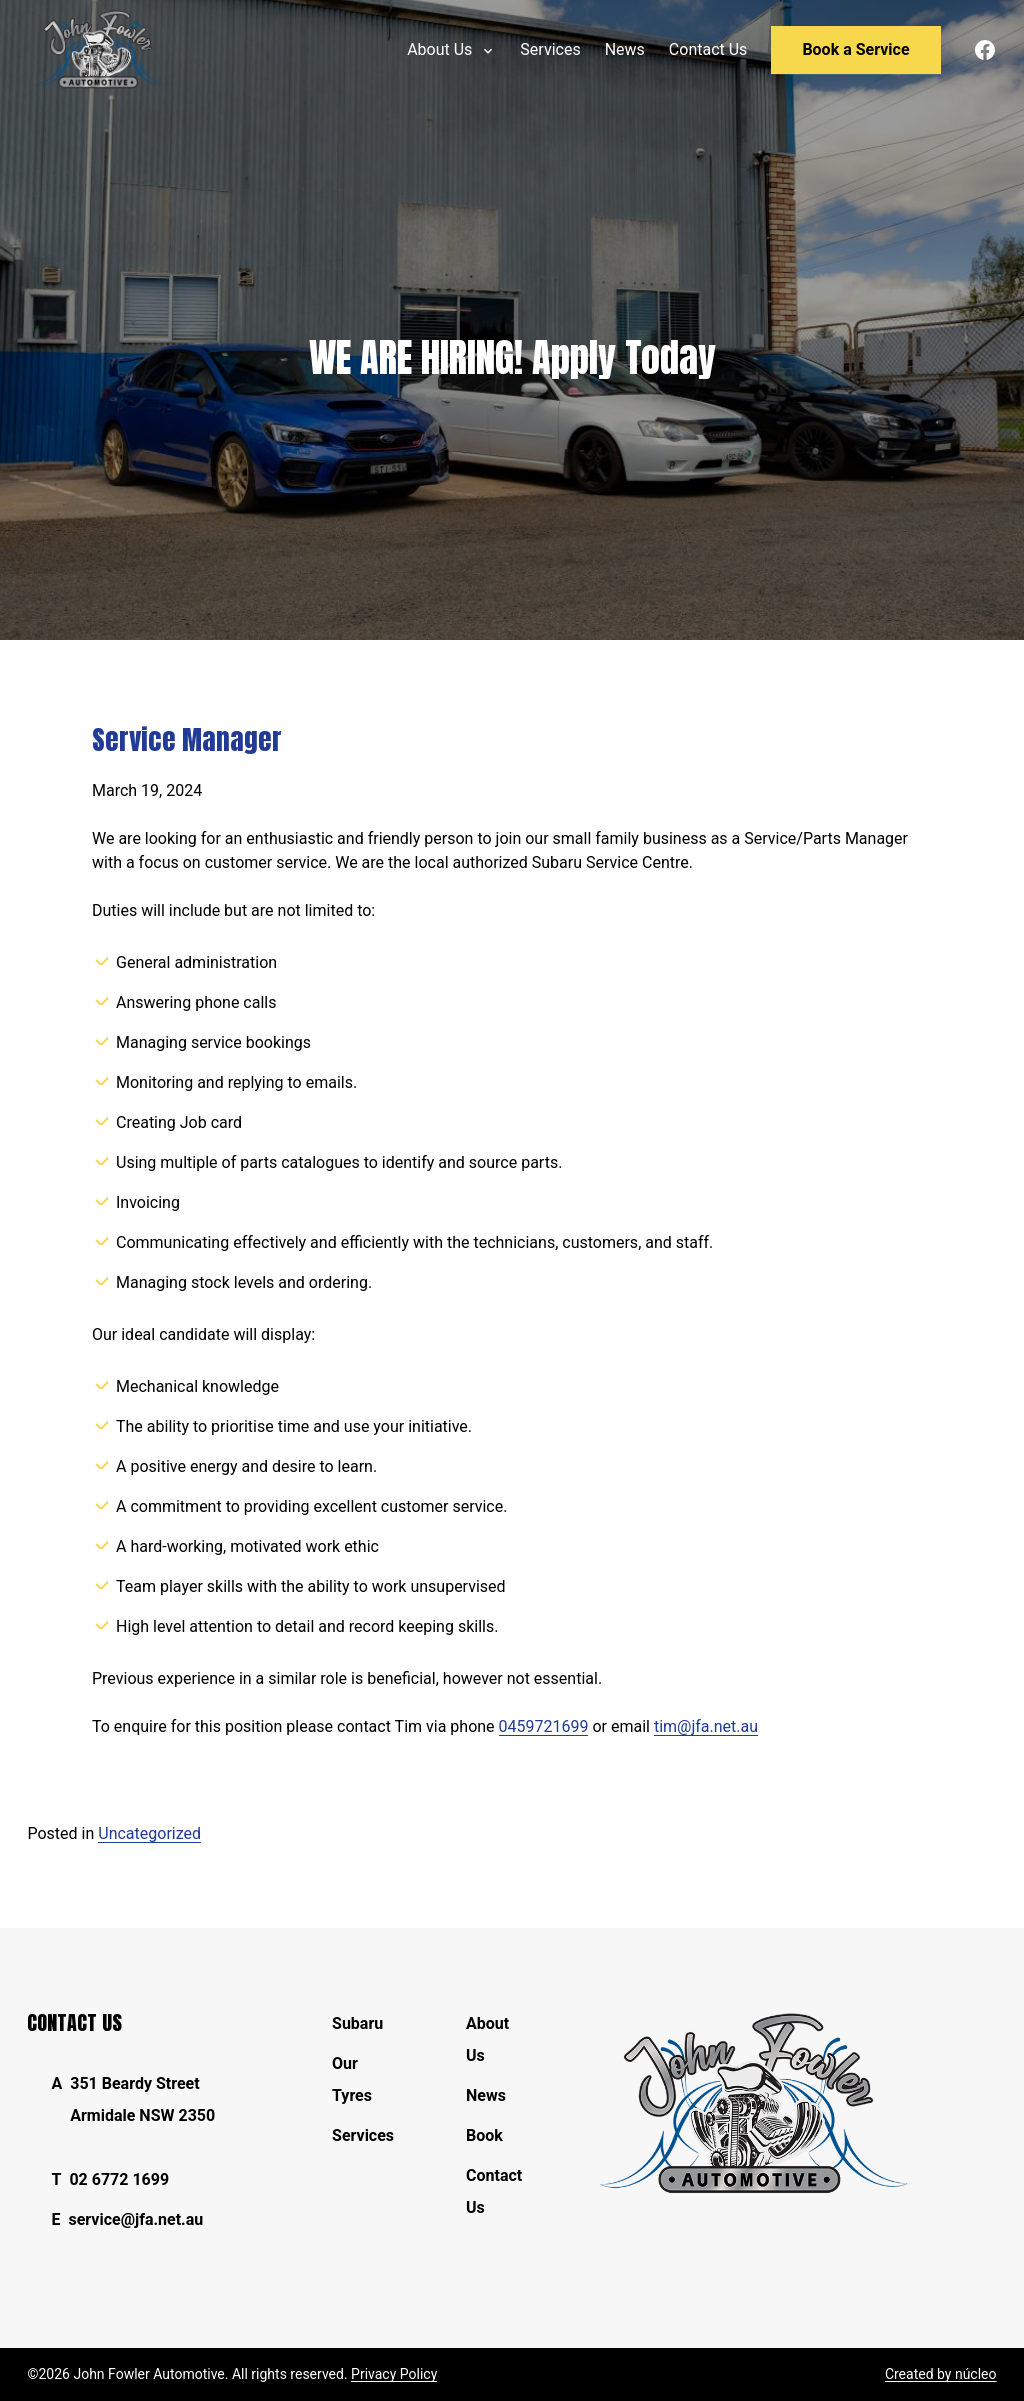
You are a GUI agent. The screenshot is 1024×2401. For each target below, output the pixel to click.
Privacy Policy (394, 2374)
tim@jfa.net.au (706, 1726)
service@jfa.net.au (135, 2219)
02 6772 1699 (119, 2179)
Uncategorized (149, 1833)
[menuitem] (550, 50)
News (486, 2095)
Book (484, 2135)
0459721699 (544, 1726)
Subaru (357, 2023)
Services (363, 2135)
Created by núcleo (941, 2374)
